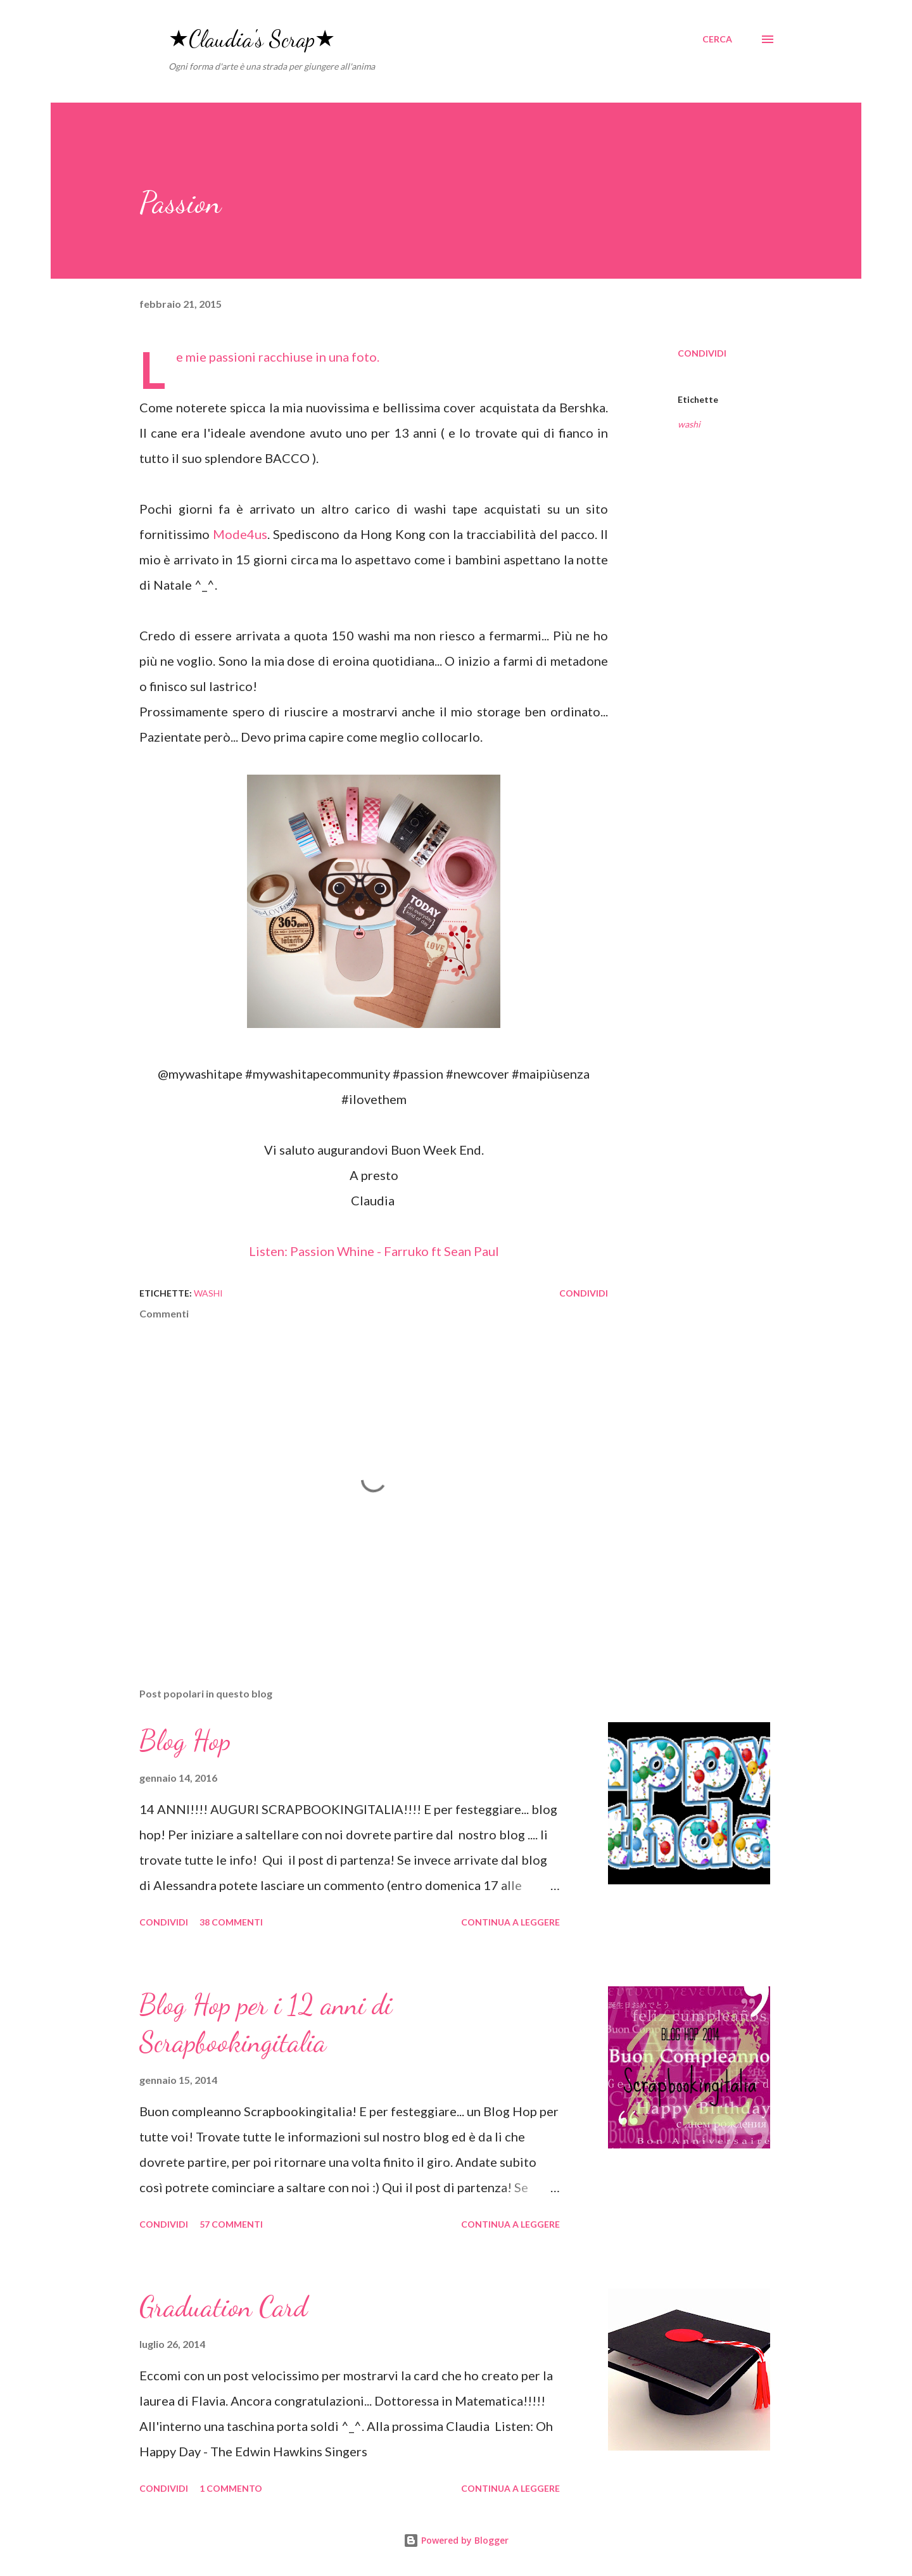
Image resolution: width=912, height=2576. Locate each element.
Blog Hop (185, 1740)
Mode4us (240, 534)
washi (689, 424)
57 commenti (231, 2224)
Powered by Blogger (456, 2540)
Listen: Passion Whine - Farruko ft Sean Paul (374, 1251)
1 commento (231, 2488)
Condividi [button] (702, 353)
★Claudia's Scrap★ (251, 39)
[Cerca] (717, 39)
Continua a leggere (510, 1922)
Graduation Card (223, 2306)
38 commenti (231, 1922)
